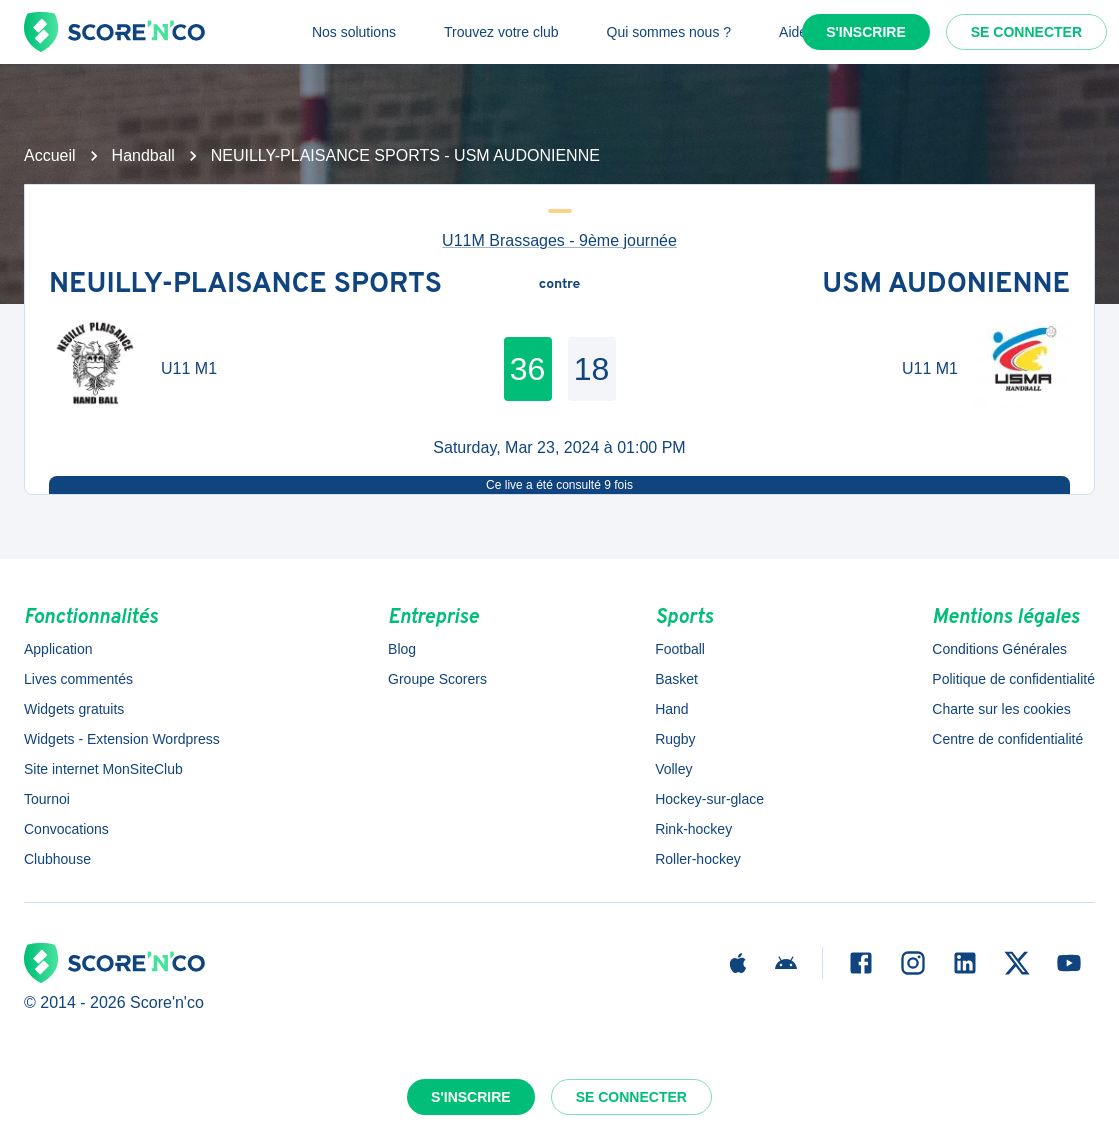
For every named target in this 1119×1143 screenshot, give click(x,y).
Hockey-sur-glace (709, 799)
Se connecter (1026, 32)
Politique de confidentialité (1013, 679)
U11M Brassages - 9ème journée (559, 240)
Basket (676, 679)
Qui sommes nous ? (669, 32)
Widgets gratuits (74, 709)
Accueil (50, 155)
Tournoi (47, 799)
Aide (793, 32)
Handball (143, 155)
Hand (671, 709)
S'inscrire (866, 32)
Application (58, 649)
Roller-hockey (698, 859)
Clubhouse (57, 859)
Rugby (675, 739)
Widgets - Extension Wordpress (122, 739)
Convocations (66, 829)
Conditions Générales (999, 649)
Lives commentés (78, 679)
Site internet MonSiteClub (103, 769)
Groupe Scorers (437, 679)
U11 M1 (189, 368)
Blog (402, 649)
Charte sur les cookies (1001, 709)
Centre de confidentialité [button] (1007, 739)
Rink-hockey (693, 829)
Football (680, 649)
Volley (673, 769)
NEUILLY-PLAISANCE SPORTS (245, 285)
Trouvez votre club (501, 32)
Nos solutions (354, 32)
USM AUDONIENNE (946, 285)
